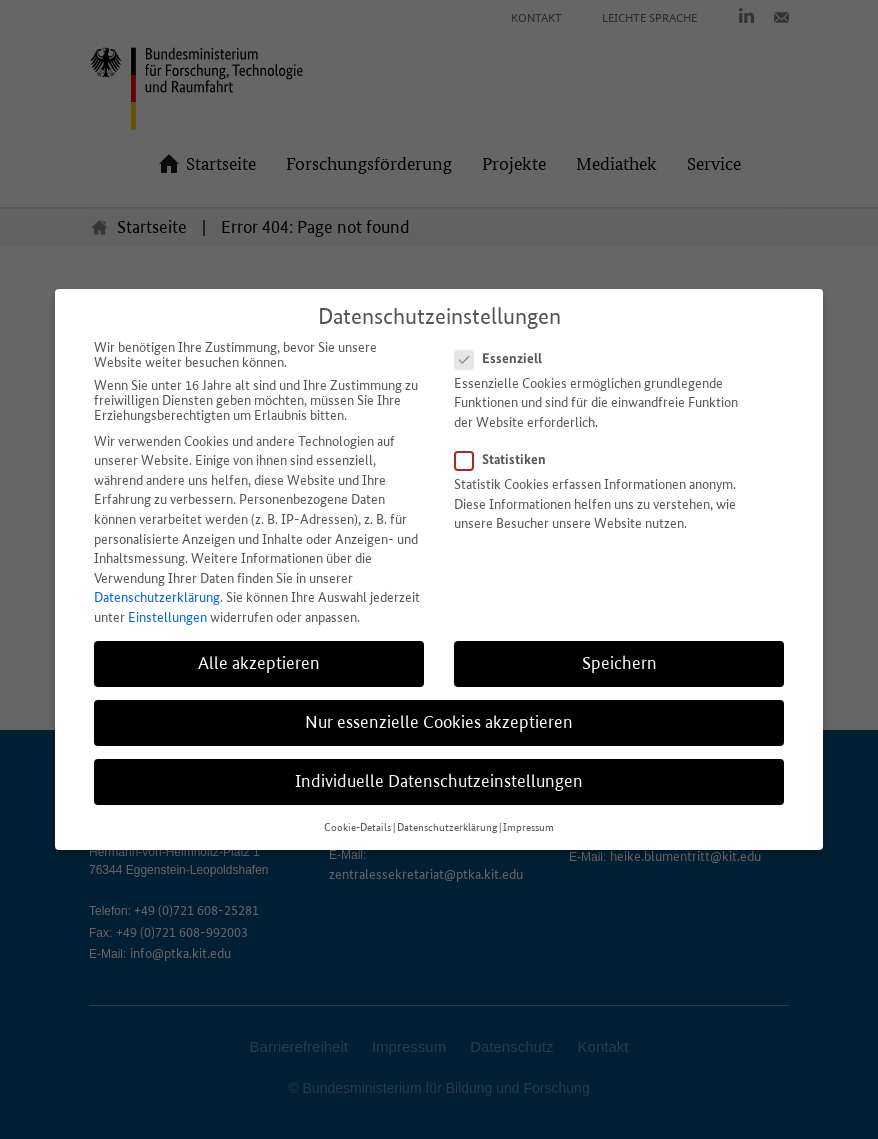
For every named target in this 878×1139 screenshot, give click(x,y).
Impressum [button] (528, 827)
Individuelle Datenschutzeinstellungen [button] (439, 781)
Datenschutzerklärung (157, 597)
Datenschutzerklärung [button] (447, 827)
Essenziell (504, 358)
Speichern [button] (619, 663)
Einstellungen (167, 617)
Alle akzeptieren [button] (259, 663)
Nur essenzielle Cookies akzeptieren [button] (439, 722)
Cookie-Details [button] (357, 827)
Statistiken (506, 459)
